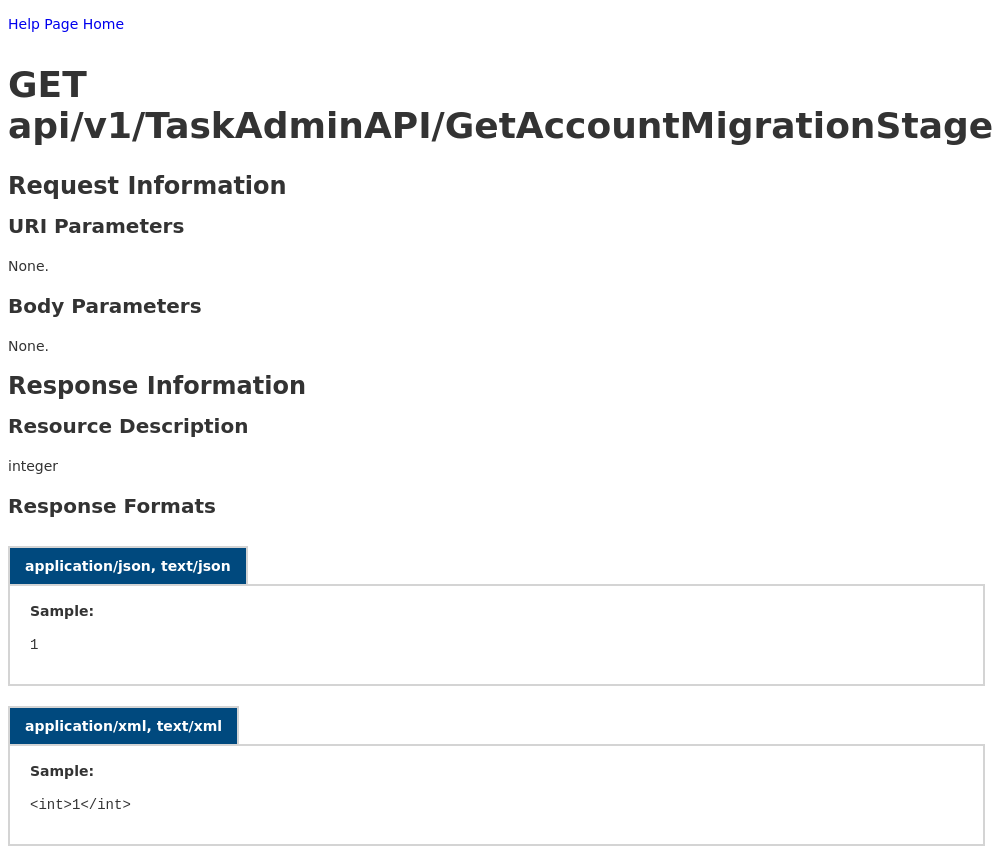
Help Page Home (66, 24)
